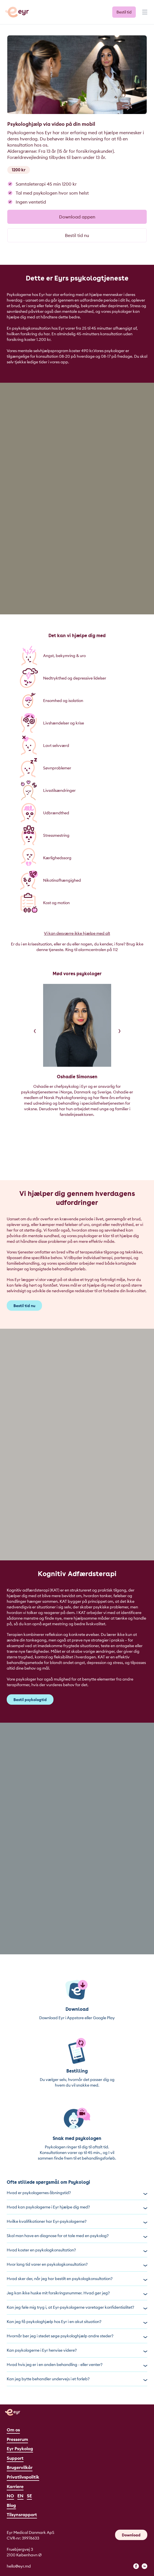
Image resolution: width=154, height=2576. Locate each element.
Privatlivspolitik (23, 2477)
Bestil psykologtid (30, 1699)
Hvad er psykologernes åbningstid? (77, 2192)
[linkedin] (144, 2566)
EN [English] (20, 2496)
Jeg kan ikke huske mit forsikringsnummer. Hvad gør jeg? (77, 2292)
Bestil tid (124, 12)
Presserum (17, 2439)
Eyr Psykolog (20, 2448)
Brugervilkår (19, 2467)
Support (15, 2458)
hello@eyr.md (19, 2566)
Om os (13, 2430)
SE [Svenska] (29, 2496)
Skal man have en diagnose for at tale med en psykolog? (77, 2235)
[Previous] (35, 1031)
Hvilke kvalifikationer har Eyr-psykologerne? (77, 2221)
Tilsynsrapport (22, 2514)
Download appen (77, 217)
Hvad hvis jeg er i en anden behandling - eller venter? (77, 2364)
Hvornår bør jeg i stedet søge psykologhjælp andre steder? (77, 2335)
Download (131, 2535)
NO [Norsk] (10, 2496)
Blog (11, 2505)
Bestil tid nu (77, 235)
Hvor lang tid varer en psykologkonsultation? (77, 2264)
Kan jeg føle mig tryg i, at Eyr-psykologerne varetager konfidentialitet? (77, 2307)
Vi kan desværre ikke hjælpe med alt (77, 933)
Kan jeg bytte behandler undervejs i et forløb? (77, 2378)
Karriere (15, 2486)
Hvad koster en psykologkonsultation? (77, 2250)
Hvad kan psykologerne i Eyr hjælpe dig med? (77, 2207)
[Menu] (144, 14)
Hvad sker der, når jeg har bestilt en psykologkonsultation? (77, 2278)
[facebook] (136, 2566)
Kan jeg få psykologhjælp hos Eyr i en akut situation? (77, 2321)
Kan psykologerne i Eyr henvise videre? (77, 2350)
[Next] (119, 1031)
